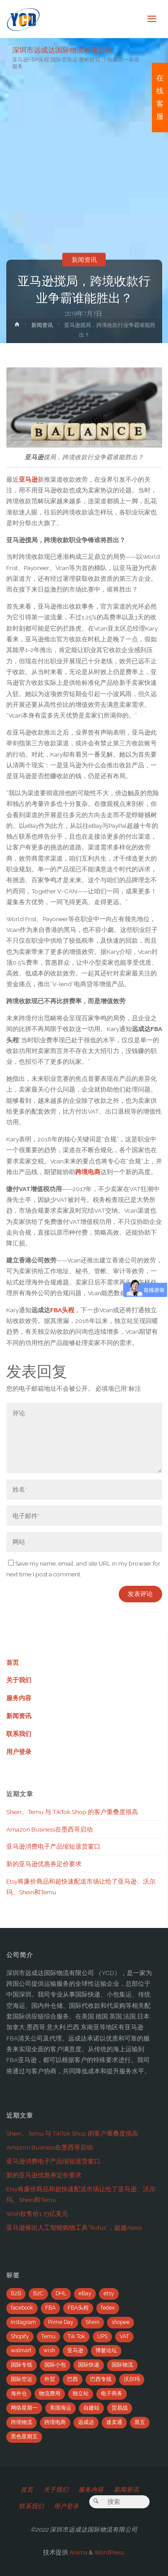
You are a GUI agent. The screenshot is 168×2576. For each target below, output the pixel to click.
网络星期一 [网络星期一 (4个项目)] (24, 2408)
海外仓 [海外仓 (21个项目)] (19, 2393)
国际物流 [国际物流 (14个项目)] (122, 2365)
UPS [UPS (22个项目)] (102, 2336)
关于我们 (18, 1680)
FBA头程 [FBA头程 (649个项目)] (78, 2308)
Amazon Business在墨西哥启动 (49, 1829)
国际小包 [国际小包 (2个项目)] (55, 2365)
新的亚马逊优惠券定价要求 (44, 1863)
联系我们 (18, 1733)
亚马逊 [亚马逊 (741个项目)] (75, 2350)
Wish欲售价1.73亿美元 (37, 2213)
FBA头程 (62, 1310)
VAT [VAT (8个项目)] (124, 2336)
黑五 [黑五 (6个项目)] (139, 2422)
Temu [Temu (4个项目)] (48, 2336)
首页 (12, 1662)
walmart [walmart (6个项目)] (21, 2350)
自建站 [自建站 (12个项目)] (91, 2408)
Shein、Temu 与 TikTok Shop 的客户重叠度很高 (72, 1811)
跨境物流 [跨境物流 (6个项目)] (21, 2422)
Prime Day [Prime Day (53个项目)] (60, 2322)
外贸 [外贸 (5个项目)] (49, 2379)
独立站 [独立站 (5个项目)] (81, 2393)
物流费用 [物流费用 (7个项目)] (49, 2393)
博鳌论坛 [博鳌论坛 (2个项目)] (106, 2350)
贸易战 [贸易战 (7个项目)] (120, 2408)
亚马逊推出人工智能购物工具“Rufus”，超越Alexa (74, 2227)
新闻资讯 (84, 259)
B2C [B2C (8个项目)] (38, 2293)
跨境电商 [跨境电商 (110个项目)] (55, 2422)
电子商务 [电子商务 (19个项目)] (111, 2393)
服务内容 (18, 1697)
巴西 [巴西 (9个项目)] (72, 2379)
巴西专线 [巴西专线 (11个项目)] (101, 2379)
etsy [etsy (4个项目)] (108, 2293)
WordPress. (109, 2552)
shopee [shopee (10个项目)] (120, 2322)
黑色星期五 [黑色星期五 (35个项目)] (24, 2436)
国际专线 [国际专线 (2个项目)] (21, 2365)
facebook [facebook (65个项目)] (22, 2308)
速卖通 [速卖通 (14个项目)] (114, 2422)
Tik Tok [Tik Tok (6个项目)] (76, 2336)
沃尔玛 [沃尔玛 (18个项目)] (132, 2379)
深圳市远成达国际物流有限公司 (62, 49)
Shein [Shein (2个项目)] (92, 2322)
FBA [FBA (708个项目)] (50, 2308)
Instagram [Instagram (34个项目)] (23, 2322)
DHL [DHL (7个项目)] (61, 2293)
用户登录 (18, 1751)
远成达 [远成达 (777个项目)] (86, 2422)
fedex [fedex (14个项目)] (108, 2308)
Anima (77, 2552)
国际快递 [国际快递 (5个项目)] (88, 2365)
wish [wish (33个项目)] (49, 2350)
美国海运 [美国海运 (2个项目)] (60, 2408)
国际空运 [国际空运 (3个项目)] (21, 2379)
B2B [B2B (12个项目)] (16, 2293)
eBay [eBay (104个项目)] (84, 2293)
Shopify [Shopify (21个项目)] (20, 2336)
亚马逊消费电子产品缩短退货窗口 (53, 1846)
